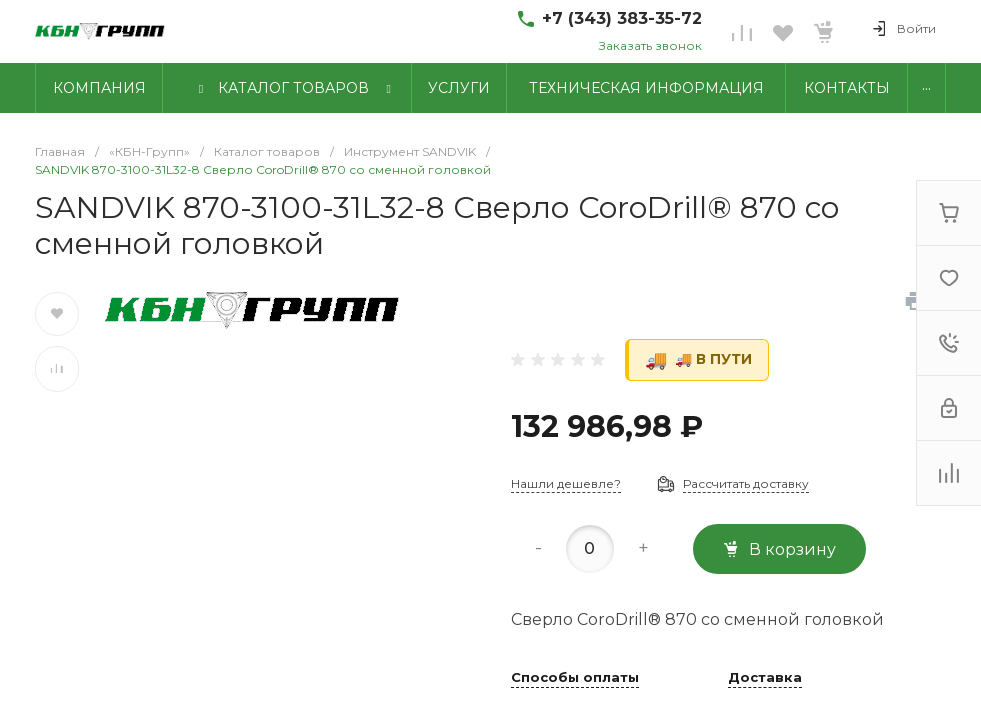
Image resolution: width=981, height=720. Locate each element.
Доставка (765, 678)
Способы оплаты (575, 678)
